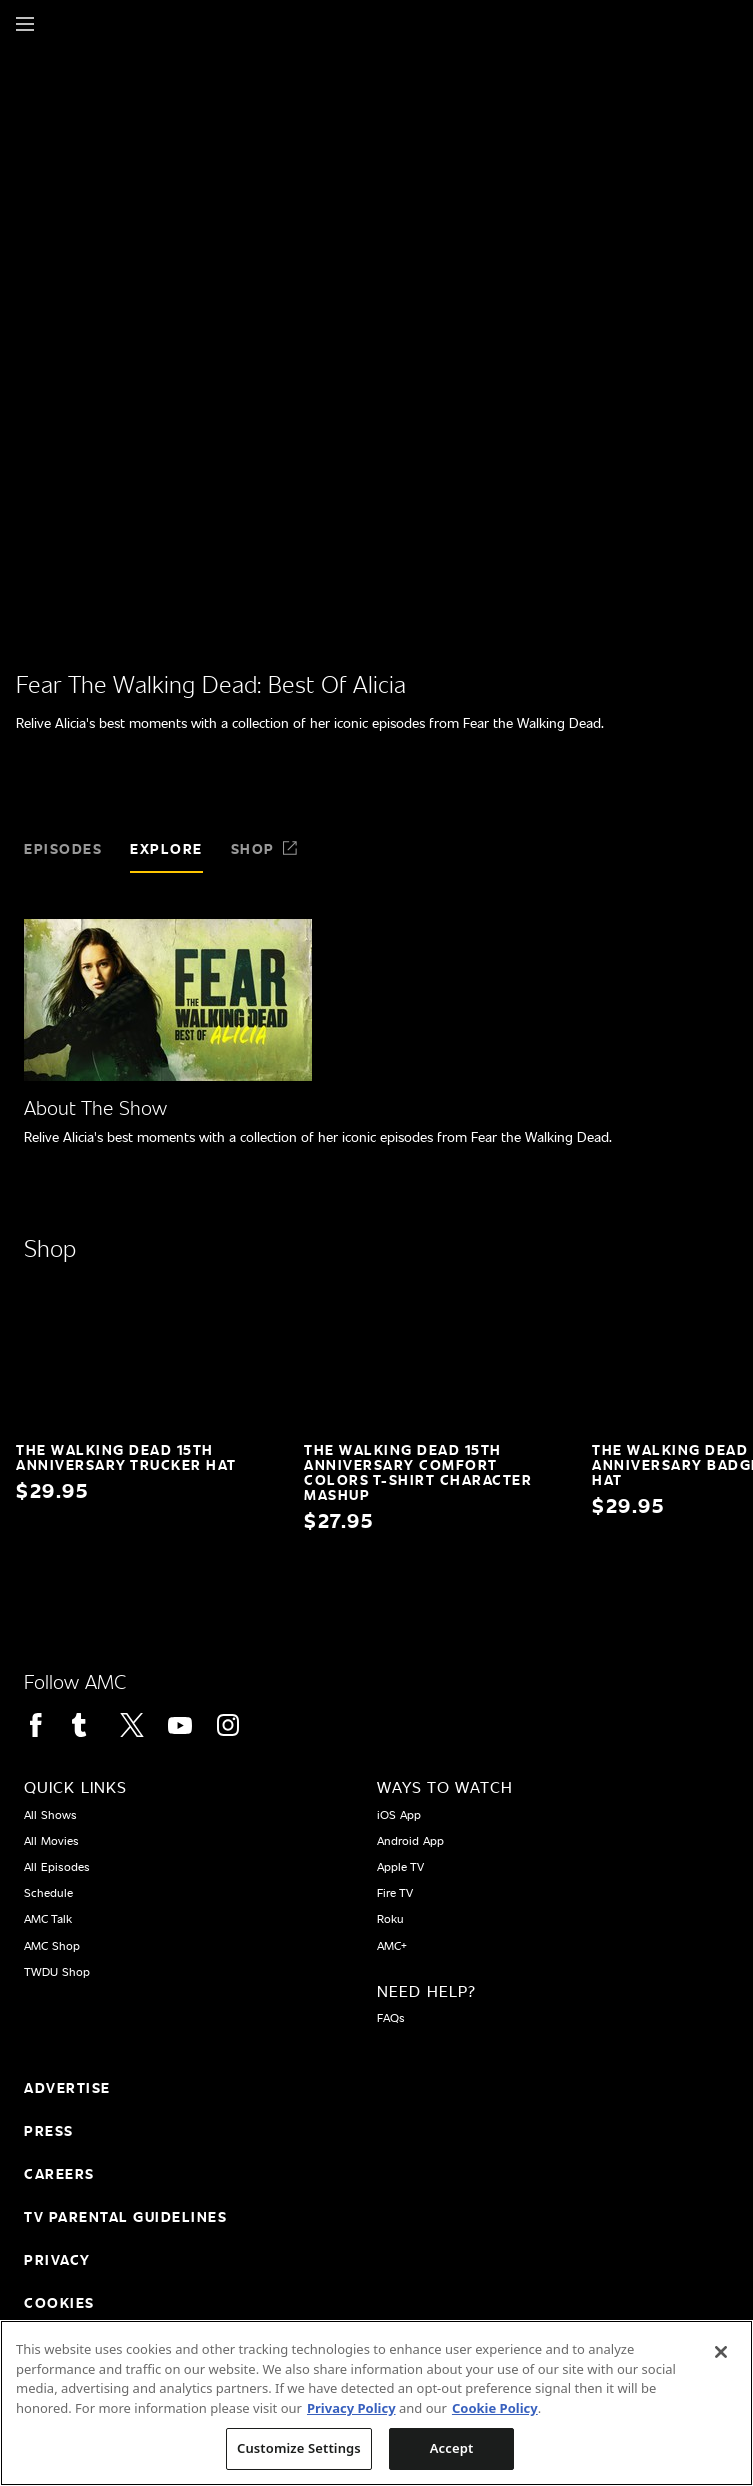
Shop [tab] (265, 848)
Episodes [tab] (63, 848)
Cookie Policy (495, 2408)
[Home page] (59, 24)
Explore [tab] (166, 848)
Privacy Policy (351, 2408)
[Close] (721, 2352)
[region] (376, 2403)
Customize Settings (299, 2448)
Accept (452, 2448)
